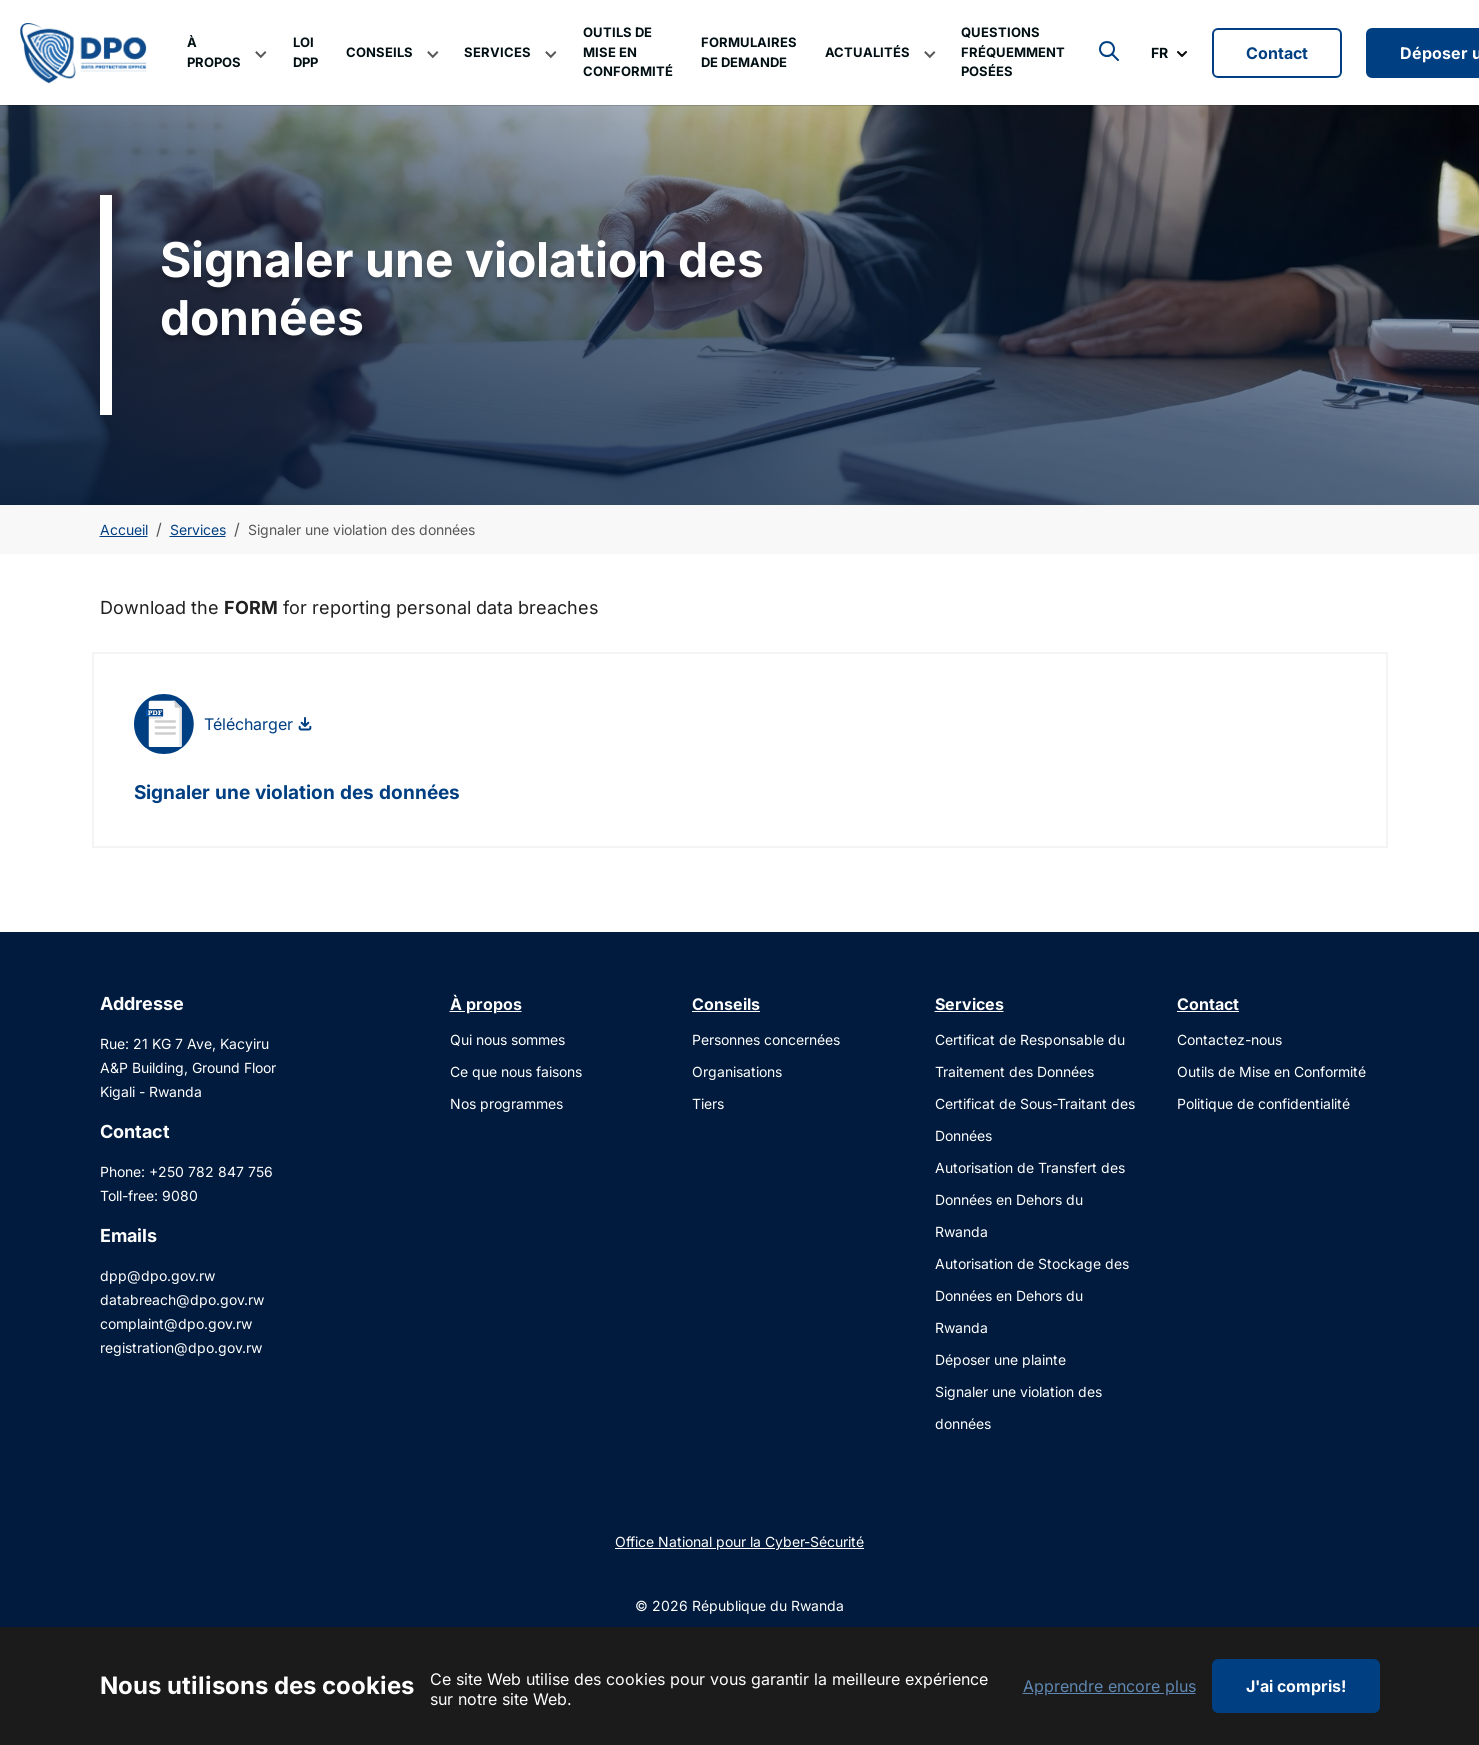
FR (1159, 72)
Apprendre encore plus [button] (1109, 1686)
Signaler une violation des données (297, 832)
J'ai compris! (1296, 1686)
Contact (1277, 73)
